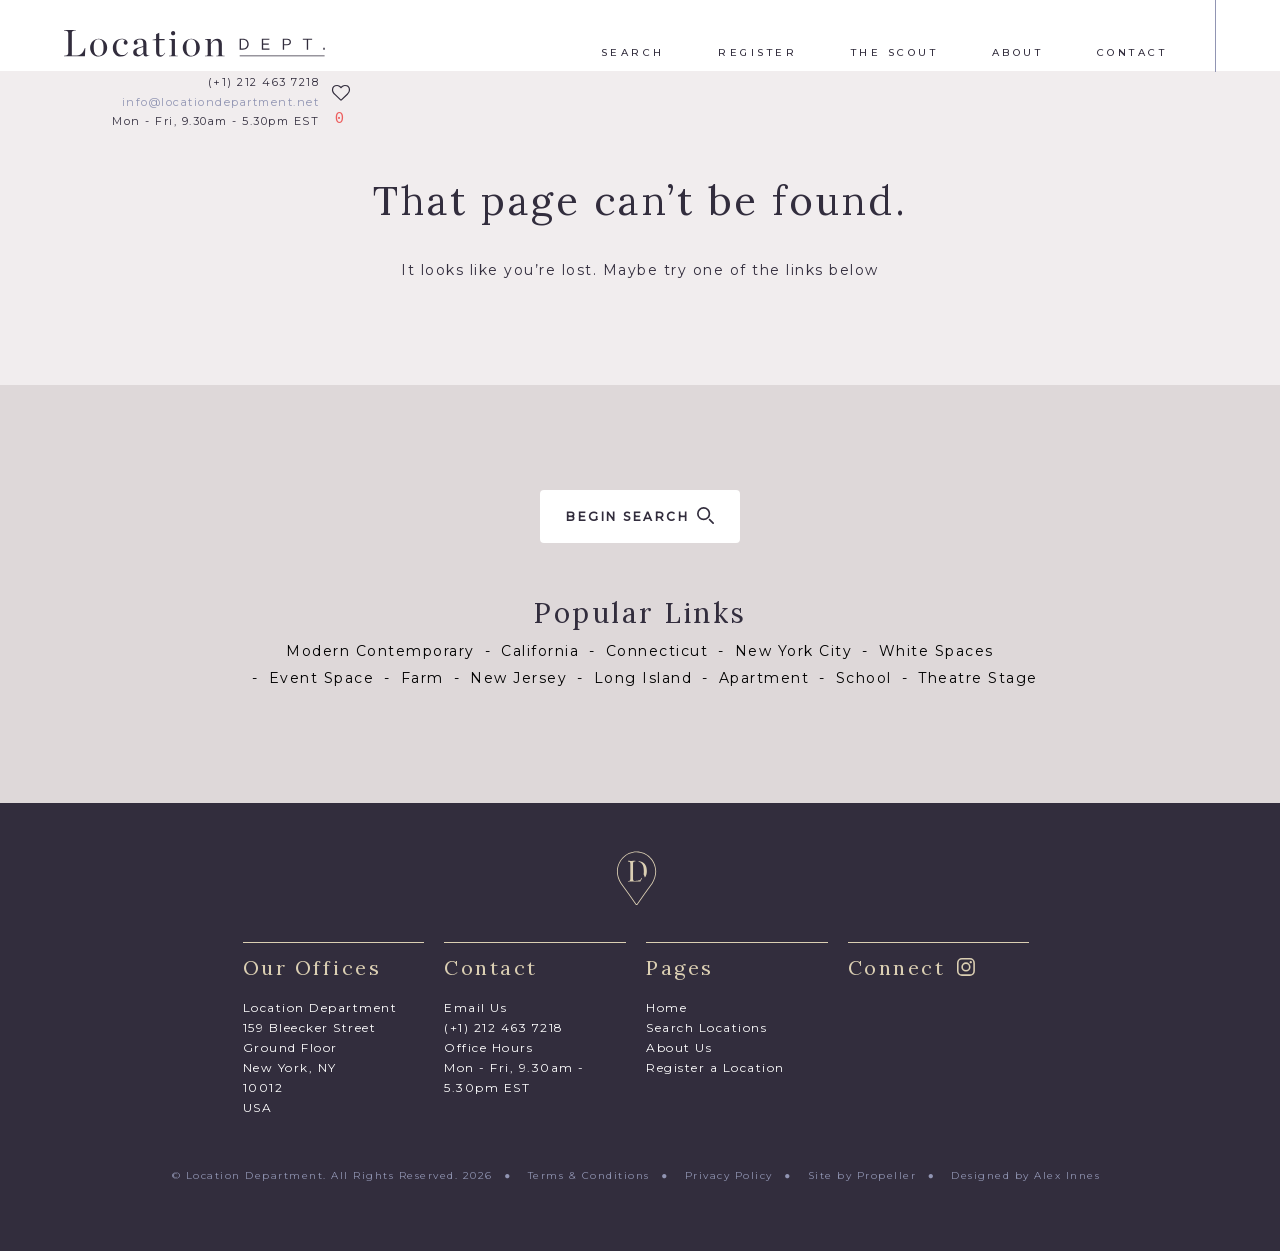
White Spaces (936, 651)
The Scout (895, 53)
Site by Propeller (862, 1175)
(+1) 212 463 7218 (264, 82)
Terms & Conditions (589, 1175)
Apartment (764, 678)
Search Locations (706, 1027)
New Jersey (518, 678)
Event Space (322, 678)
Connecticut (657, 651)
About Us (679, 1047)
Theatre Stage (978, 678)
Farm (422, 678)
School (864, 678)
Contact (1132, 53)
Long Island (643, 678)
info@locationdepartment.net (221, 102)
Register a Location (715, 1067)
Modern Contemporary (380, 651)
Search (633, 53)
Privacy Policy (729, 1175)
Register (757, 53)
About (1018, 53)
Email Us (475, 1007)
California (540, 651)
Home (666, 1007)
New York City (794, 651)
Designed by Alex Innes (1025, 1175)
